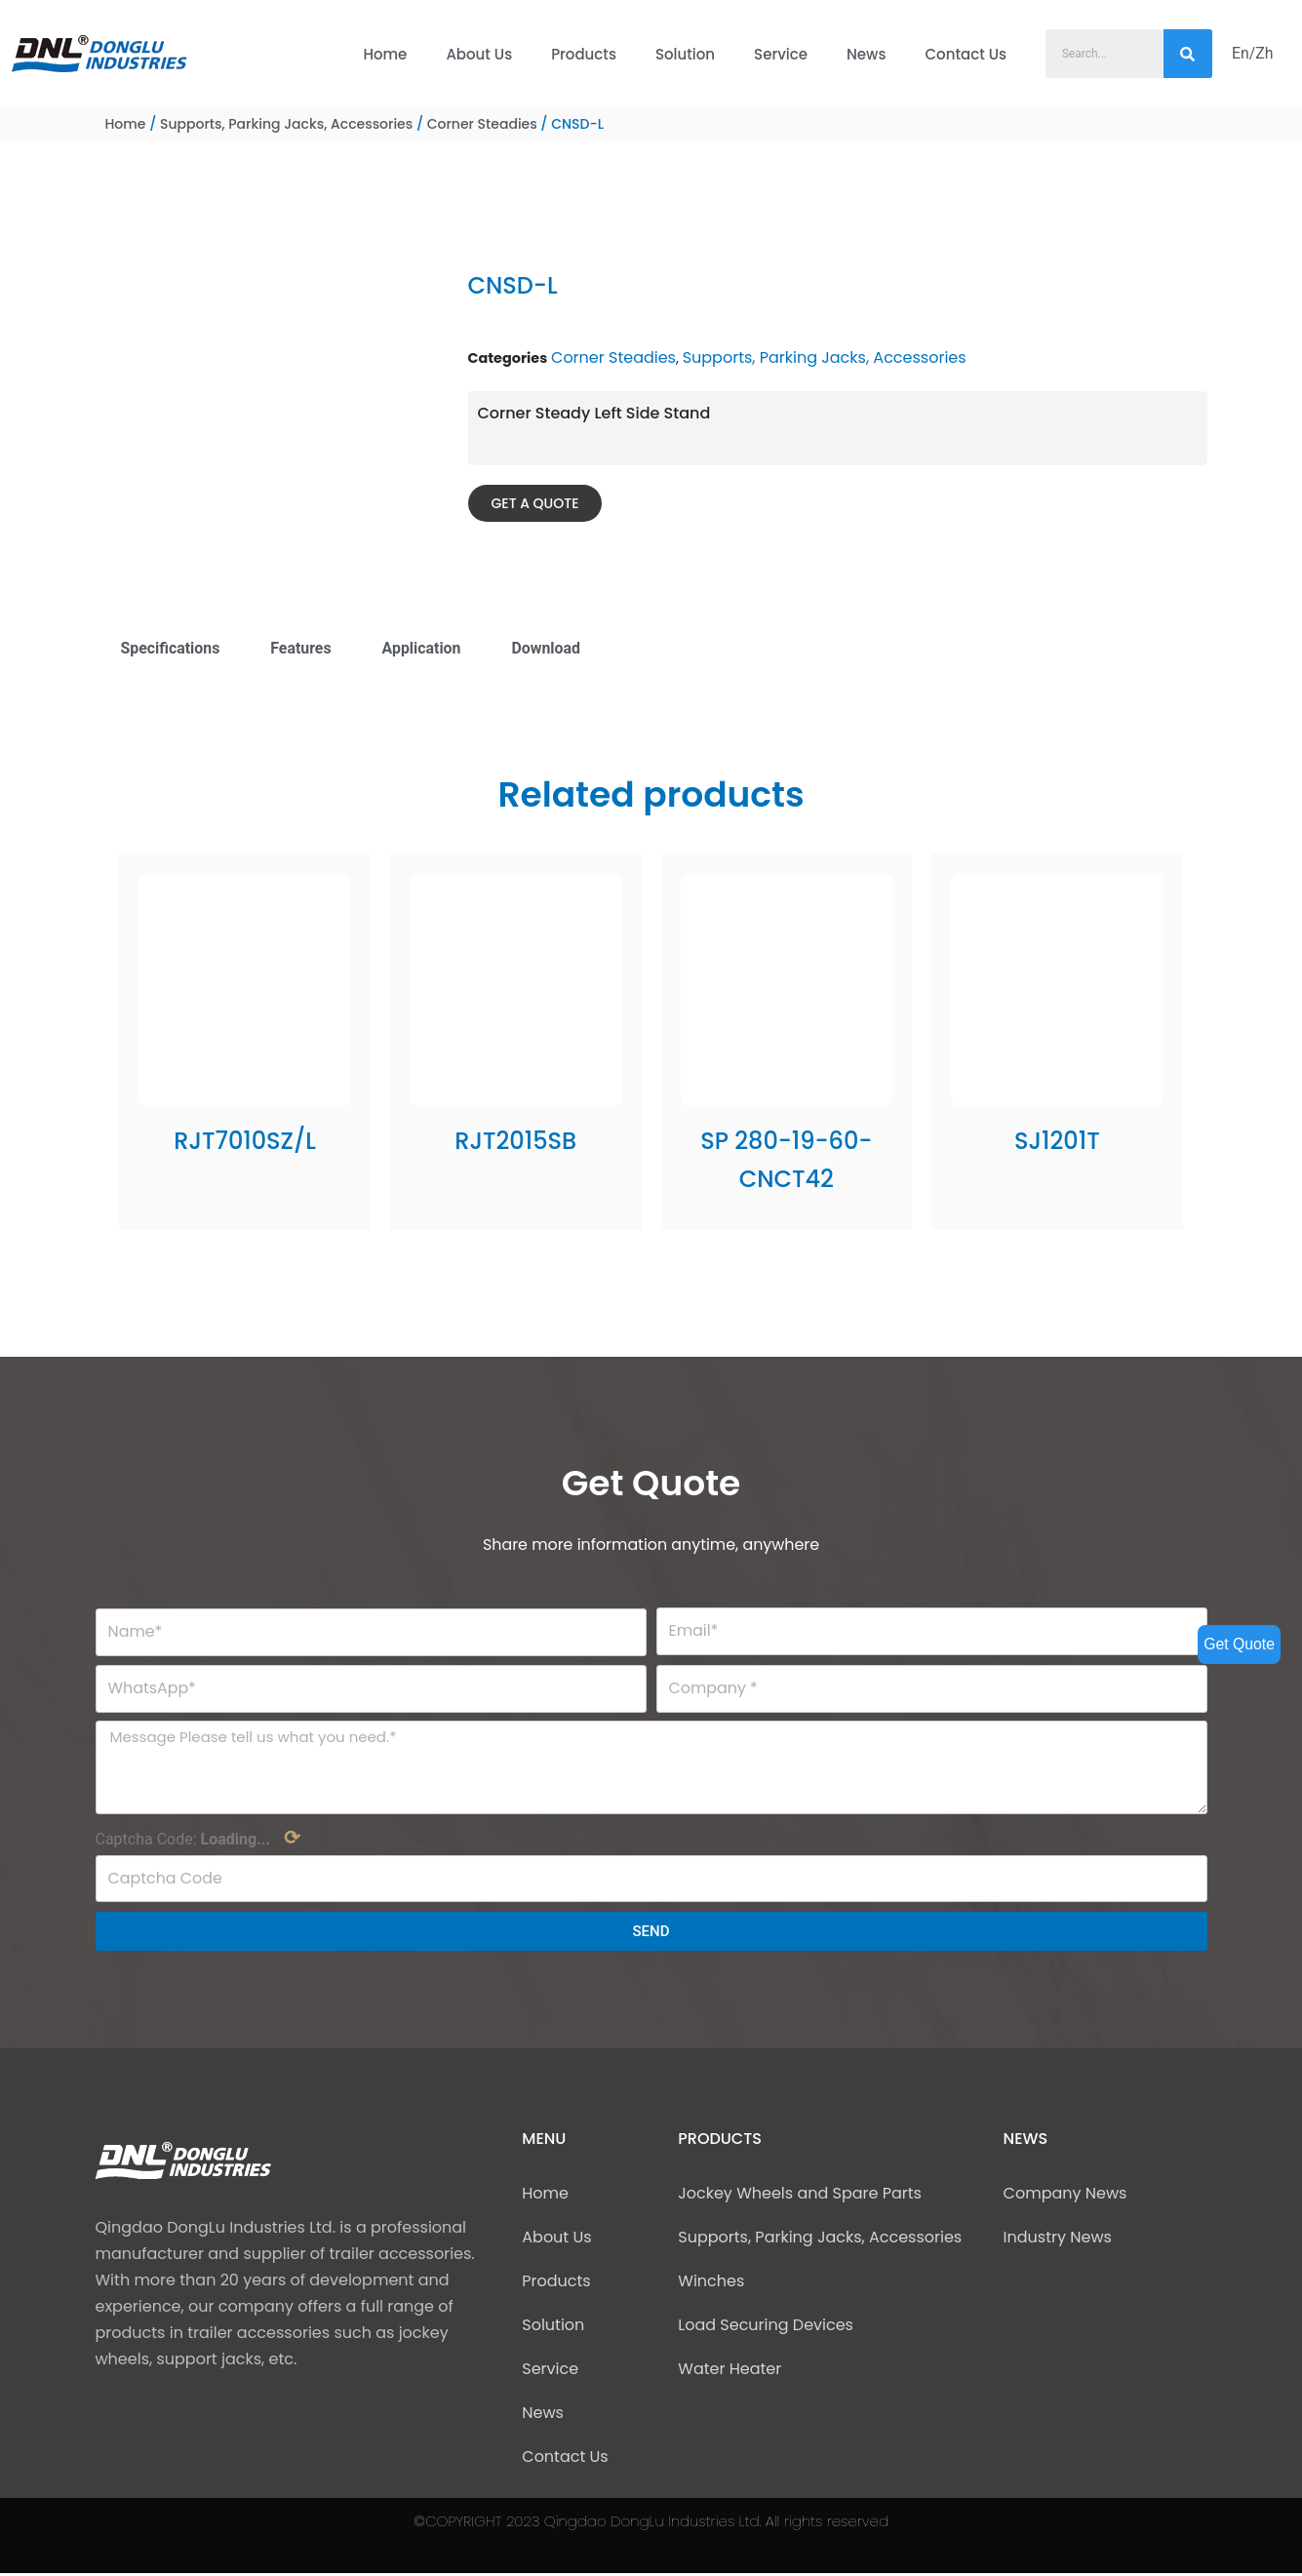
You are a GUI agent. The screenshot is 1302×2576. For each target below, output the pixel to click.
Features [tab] (302, 648)
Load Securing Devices (765, 2328)
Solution (685, 54)
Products (583, 54)
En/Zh (1253, 53)
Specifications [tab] (171, 648)
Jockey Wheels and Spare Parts (800, 2196)
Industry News (1058, 2240)
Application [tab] (423, 648)
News (866, 54)
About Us (479, 54)
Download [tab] (547, 648)
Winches (711, 2284)
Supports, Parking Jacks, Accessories (286, 124)
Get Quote (1239, 1644)
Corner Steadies (482, 124)
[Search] (1188, 53)
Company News (1065, 2196)
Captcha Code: (198, 1840)
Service (781, 54)
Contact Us (966, 54)
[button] (535, 503)
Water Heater (729, 2371)
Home (385, 54)
